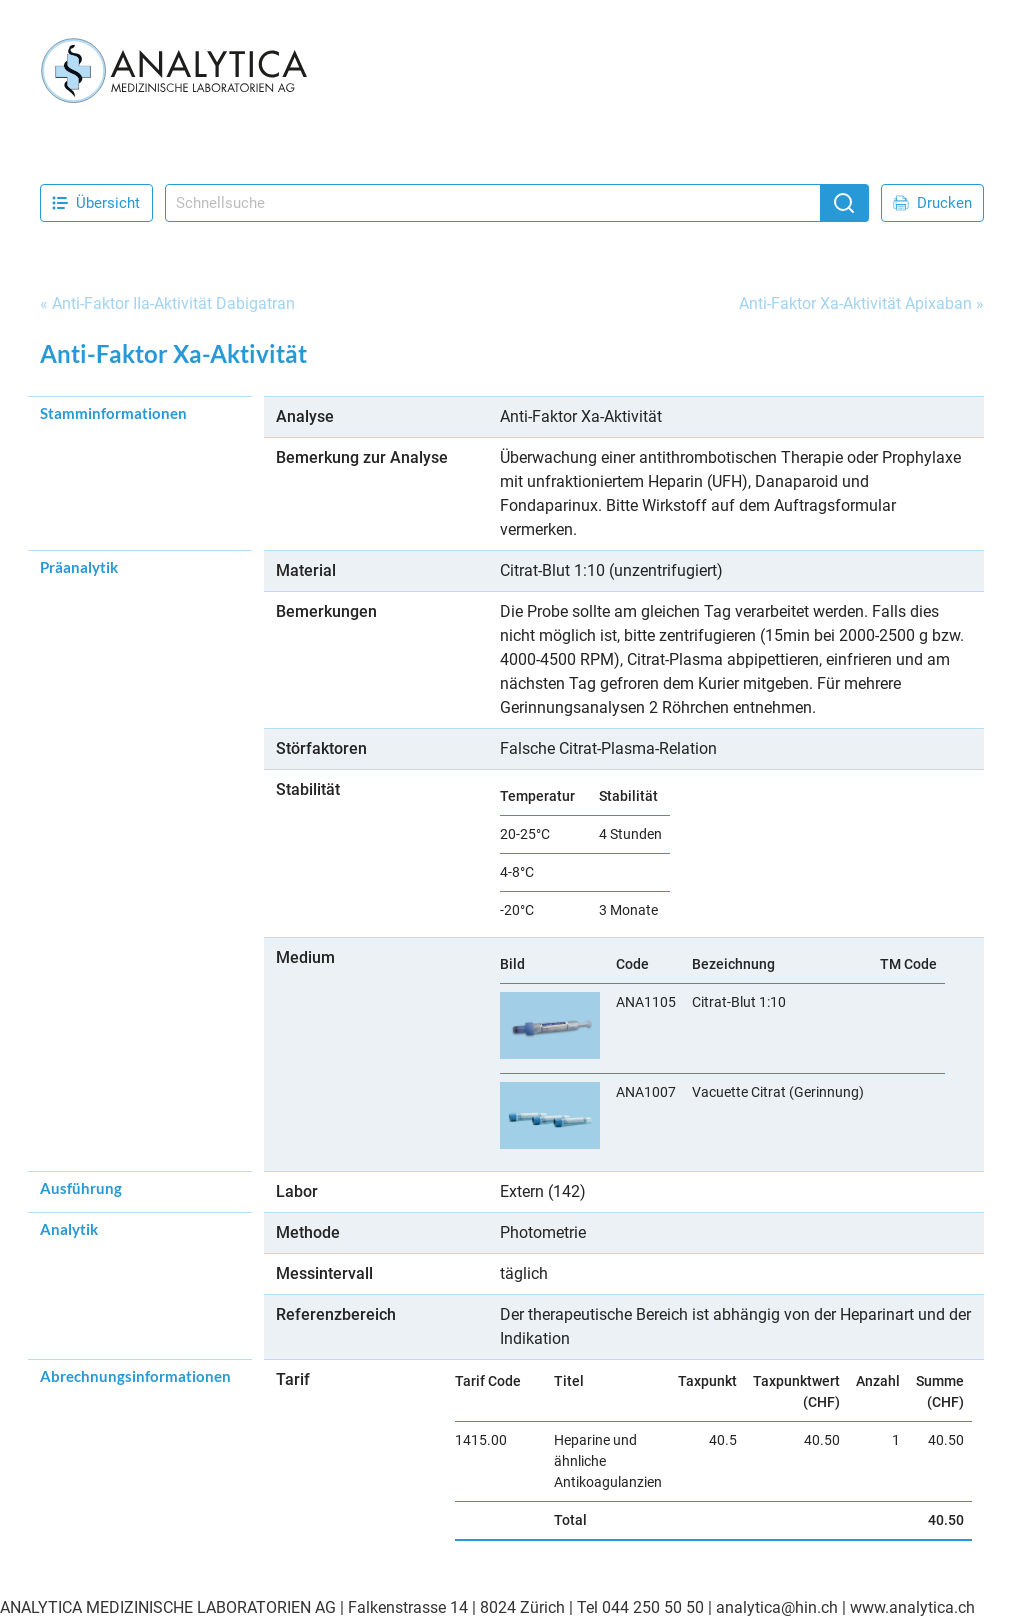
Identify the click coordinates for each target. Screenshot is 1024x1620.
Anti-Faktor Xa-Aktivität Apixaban (855, 303)
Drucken (932, 203)
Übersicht (96, 203)
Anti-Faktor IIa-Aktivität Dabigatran (173, 303)
